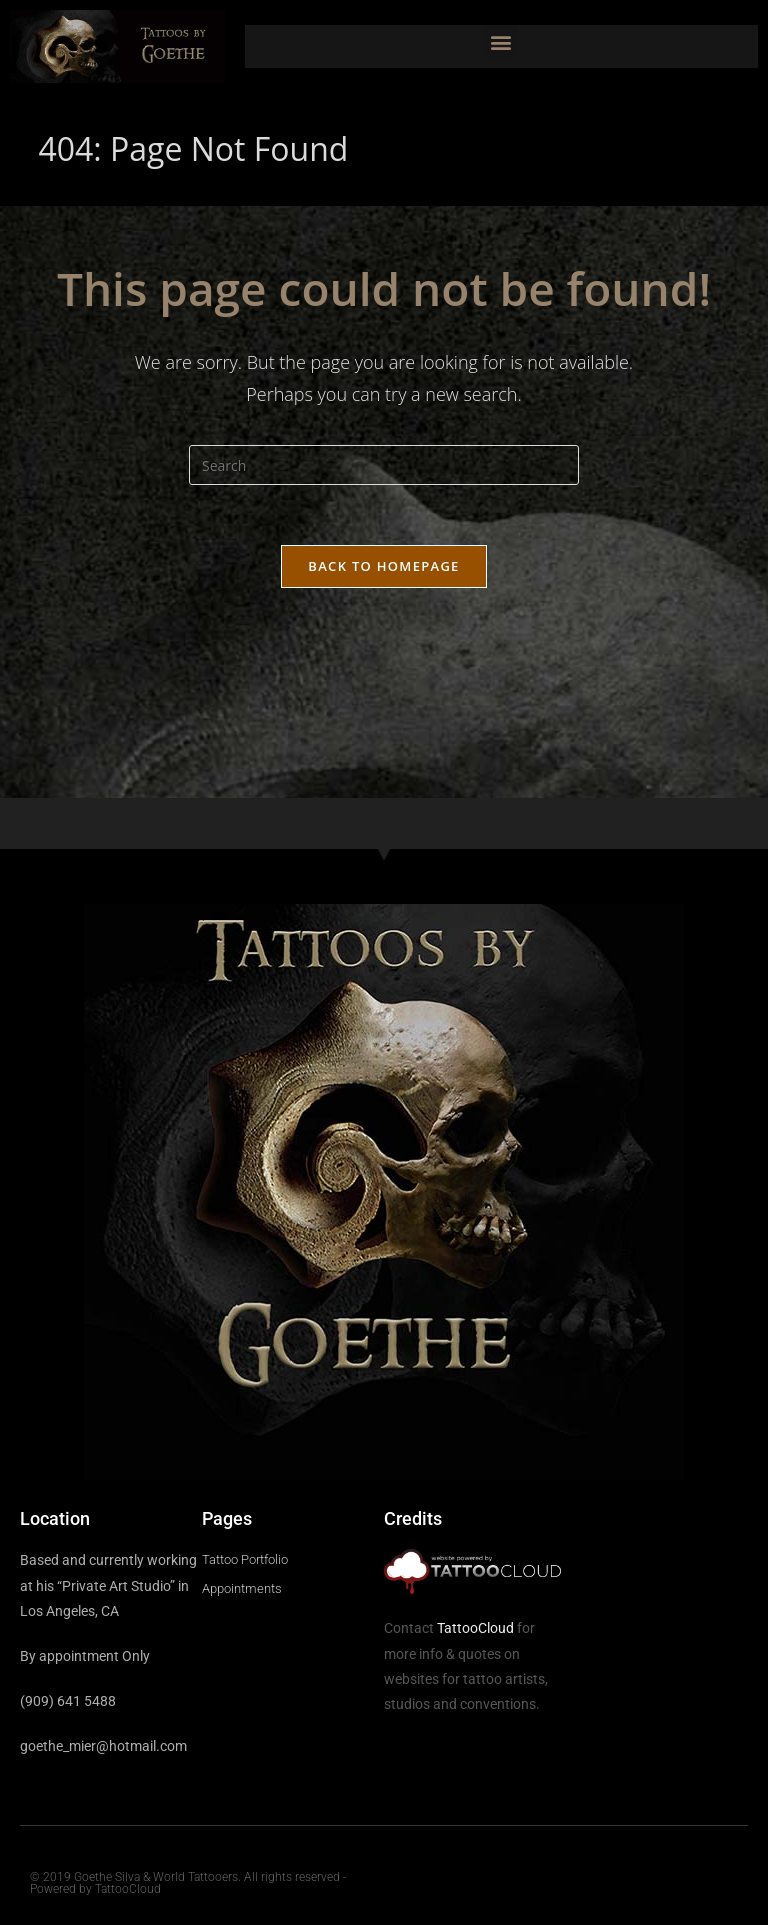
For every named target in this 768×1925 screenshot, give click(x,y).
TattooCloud (475, 1628)
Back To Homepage (383, 566)
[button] (501, 41)
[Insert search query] (384, 465)
